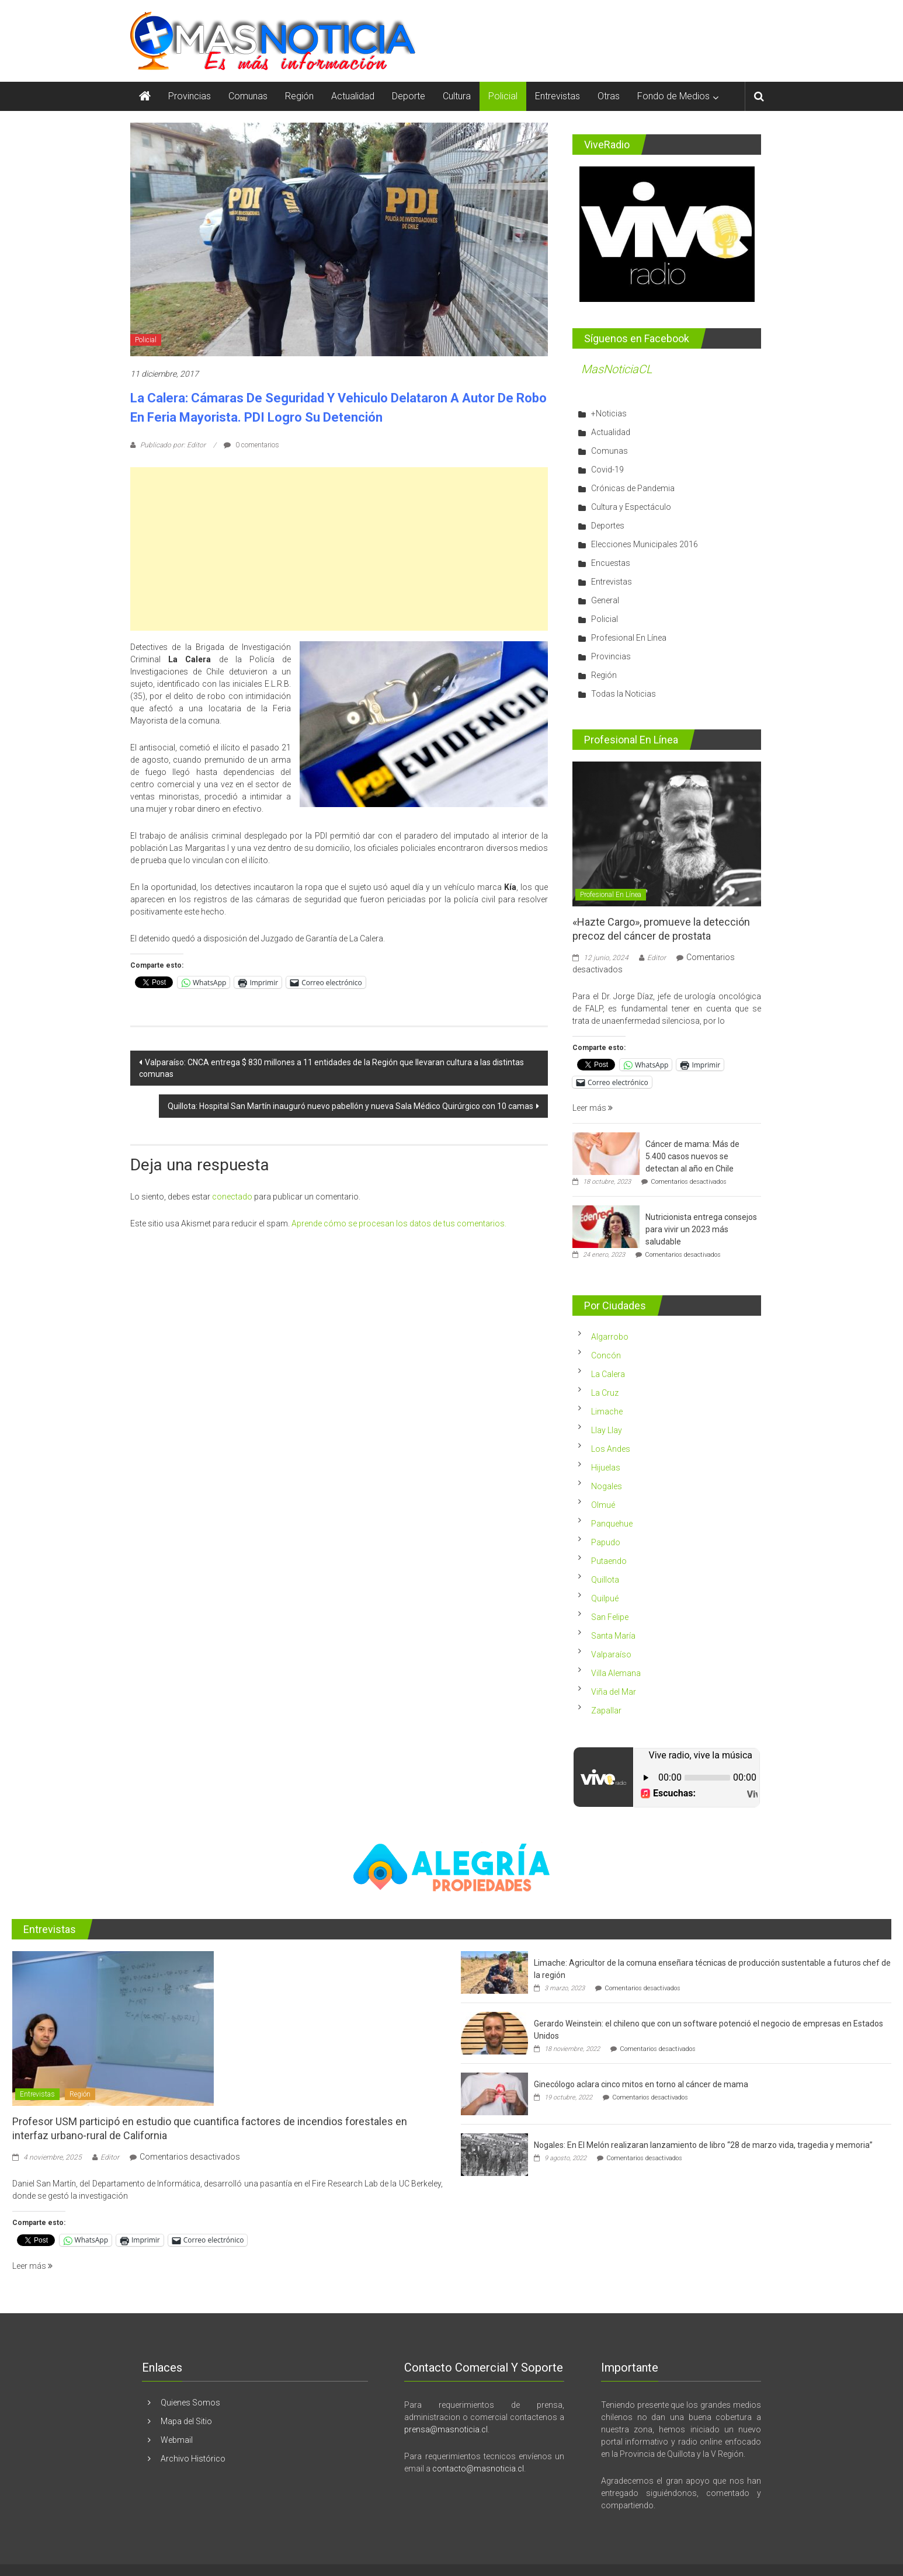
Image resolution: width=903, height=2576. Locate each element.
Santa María (613, 1635)
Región (299, 96)
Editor (656, 958)
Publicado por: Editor (172, 445)
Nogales (606, 1486)
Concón (606, 1355)
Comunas (248, 96)
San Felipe (609, 1617)
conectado (232, 1196)
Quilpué (605, 1598)
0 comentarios (251, 445)
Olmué (603, 1505)
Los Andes (610, 1449)
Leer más (592, 1108)
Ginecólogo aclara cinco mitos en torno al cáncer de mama (641, 2084)
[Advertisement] (339, 549)
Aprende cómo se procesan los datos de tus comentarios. (398, 1223)
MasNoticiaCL (616, 369)
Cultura (457, 96)
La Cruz (605, 1392)
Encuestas (610, 563)
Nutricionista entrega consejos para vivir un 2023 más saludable (701, 1229)
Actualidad (352, 96)
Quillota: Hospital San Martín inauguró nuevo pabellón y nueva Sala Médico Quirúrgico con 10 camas (350, 1106)
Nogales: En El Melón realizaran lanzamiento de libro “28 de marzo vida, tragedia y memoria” (703, 2145)
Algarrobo (609, 1336)
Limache (607, 1411)
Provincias (189, 96)
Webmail (177, 2440)
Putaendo (609, 1561)
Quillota (605, 1579)
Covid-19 (607, 469)
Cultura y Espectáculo (631, 507)
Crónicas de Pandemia (633, 488)
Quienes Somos (190, 2402)
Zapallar (606, 1710)
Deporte (408, 96)
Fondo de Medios (673, 96)
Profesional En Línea (628, 637)
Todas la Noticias (623, 693)
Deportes (607, 525)
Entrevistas (557, 96)
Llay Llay (606, 1430)
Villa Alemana (616, 1673)
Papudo (605, 1542)
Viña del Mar (613, 1692)
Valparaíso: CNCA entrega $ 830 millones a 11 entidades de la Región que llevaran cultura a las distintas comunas (331, 1068)
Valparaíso (611, 1654)
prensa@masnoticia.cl (446, 2429)
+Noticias (609, 413)
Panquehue (612, 1523)
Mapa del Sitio (186, 2421)
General (605, 600)
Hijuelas (605, 1467)
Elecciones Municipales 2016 (644, 544)
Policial (503, 96)
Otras (609, 96)
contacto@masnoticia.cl (478, 2468)
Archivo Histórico (193, 2458)
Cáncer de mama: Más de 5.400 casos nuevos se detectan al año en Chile (692, 1156)
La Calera (608, 1374)
